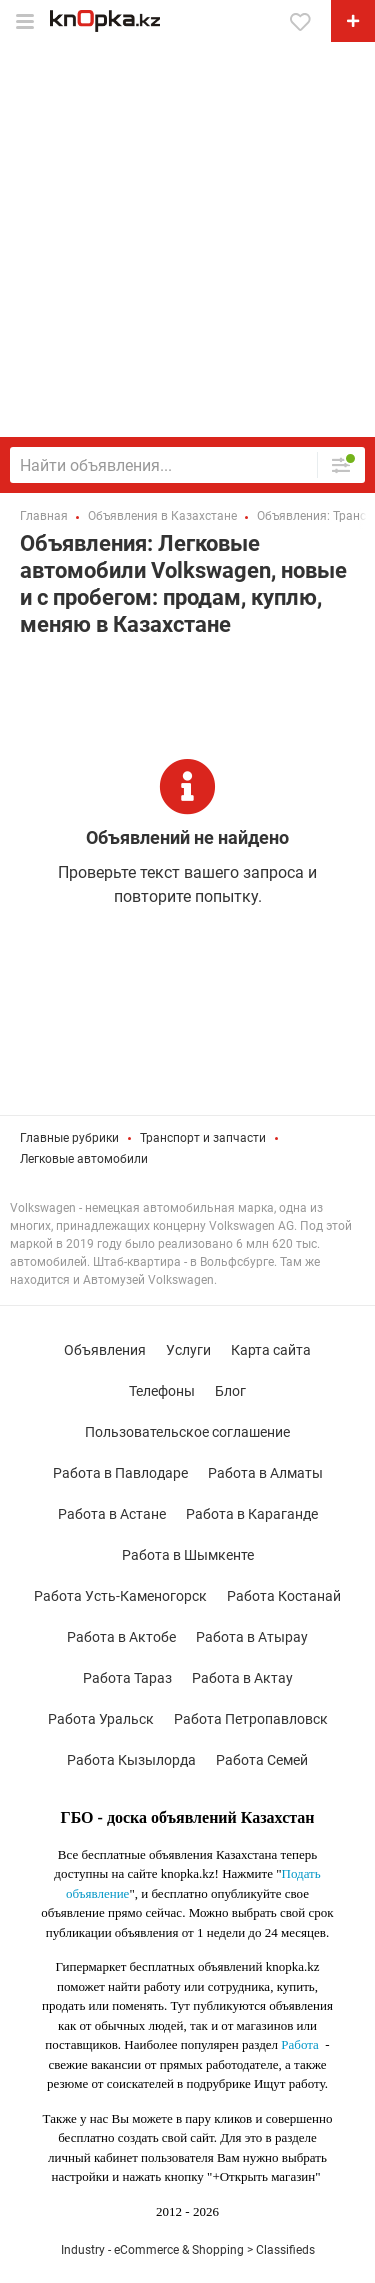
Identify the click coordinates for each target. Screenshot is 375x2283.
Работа (300, 2044)
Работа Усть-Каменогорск (120, 1596)
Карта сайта (271, 1350)
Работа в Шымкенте (188, 1555)
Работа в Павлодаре (120, 1473)
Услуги (188, 1350)
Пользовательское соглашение (187, 1432)
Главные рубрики (69, 1138)
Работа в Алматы (265, 1473)
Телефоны (162, 1391)
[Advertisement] (187, 239)
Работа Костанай (284, 1596)
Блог (230, 1391)
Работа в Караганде (252, 1514)
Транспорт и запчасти (203, 1138)
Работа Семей (262, 1760)
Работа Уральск (101, 1719)
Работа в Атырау (252, 1637)
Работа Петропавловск (251, 1719)
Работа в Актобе (121, 1637)
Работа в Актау (242, 1678)
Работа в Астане (112, 1514)
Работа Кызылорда (131, 1760)
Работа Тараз (127, 1678)
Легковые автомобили (84, 1159)
